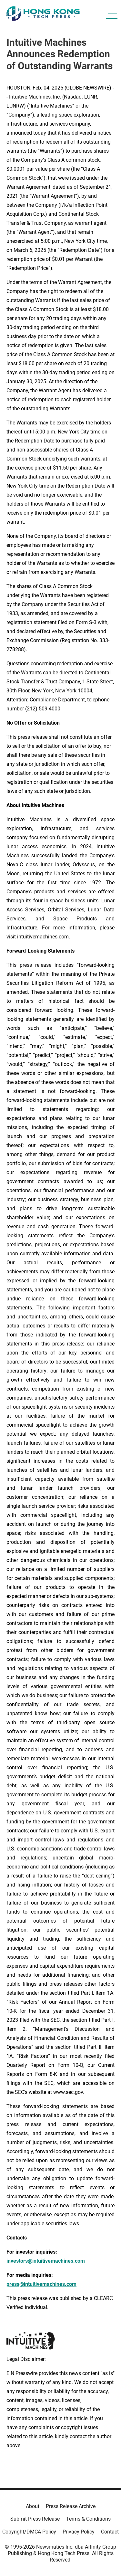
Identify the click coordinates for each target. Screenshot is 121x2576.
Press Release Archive (71, 2506)
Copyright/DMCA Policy (29, 2532)
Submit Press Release (35, 2519)
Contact (110, 2532)
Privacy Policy (79, 2532)
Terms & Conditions (88, 2519)
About (32, 2506)
